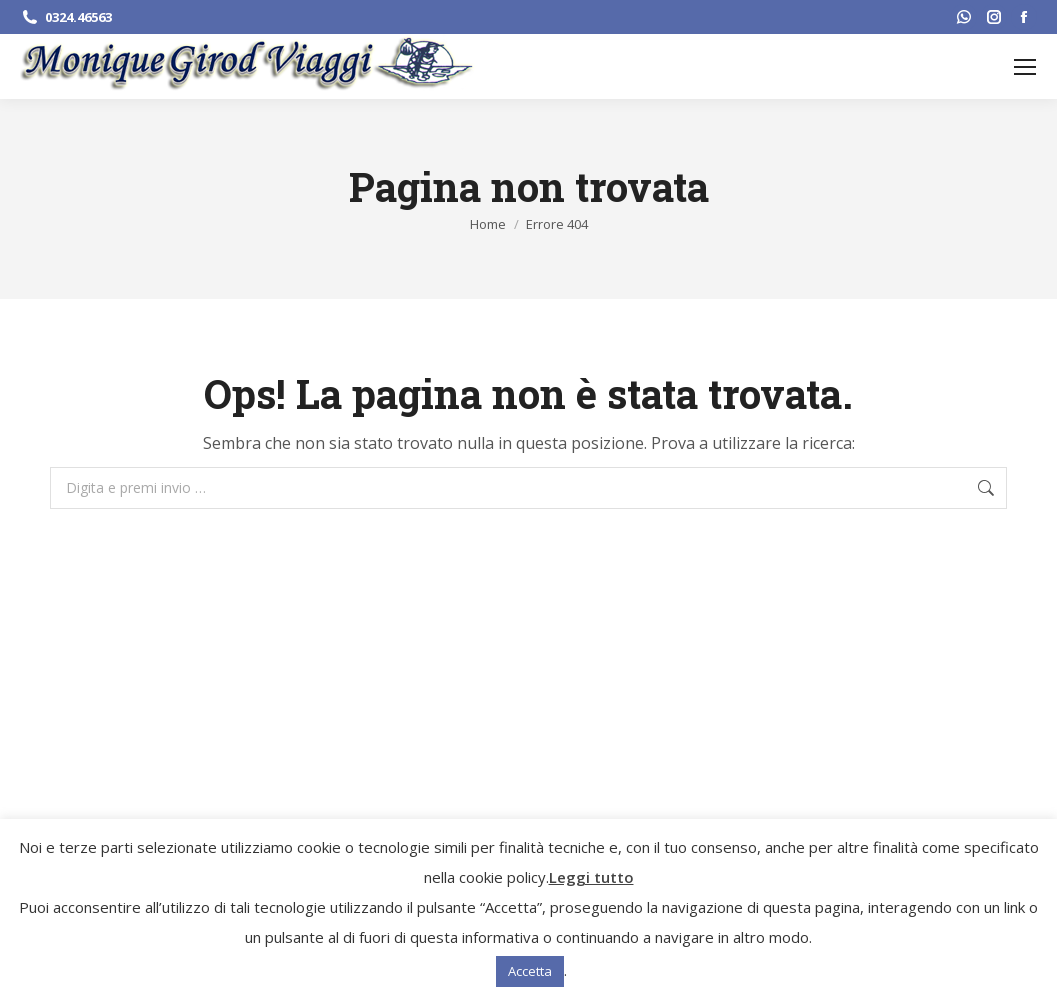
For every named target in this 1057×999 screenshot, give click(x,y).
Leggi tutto (591, 877)
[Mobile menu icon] (1025, 67)
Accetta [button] (530, 971)
